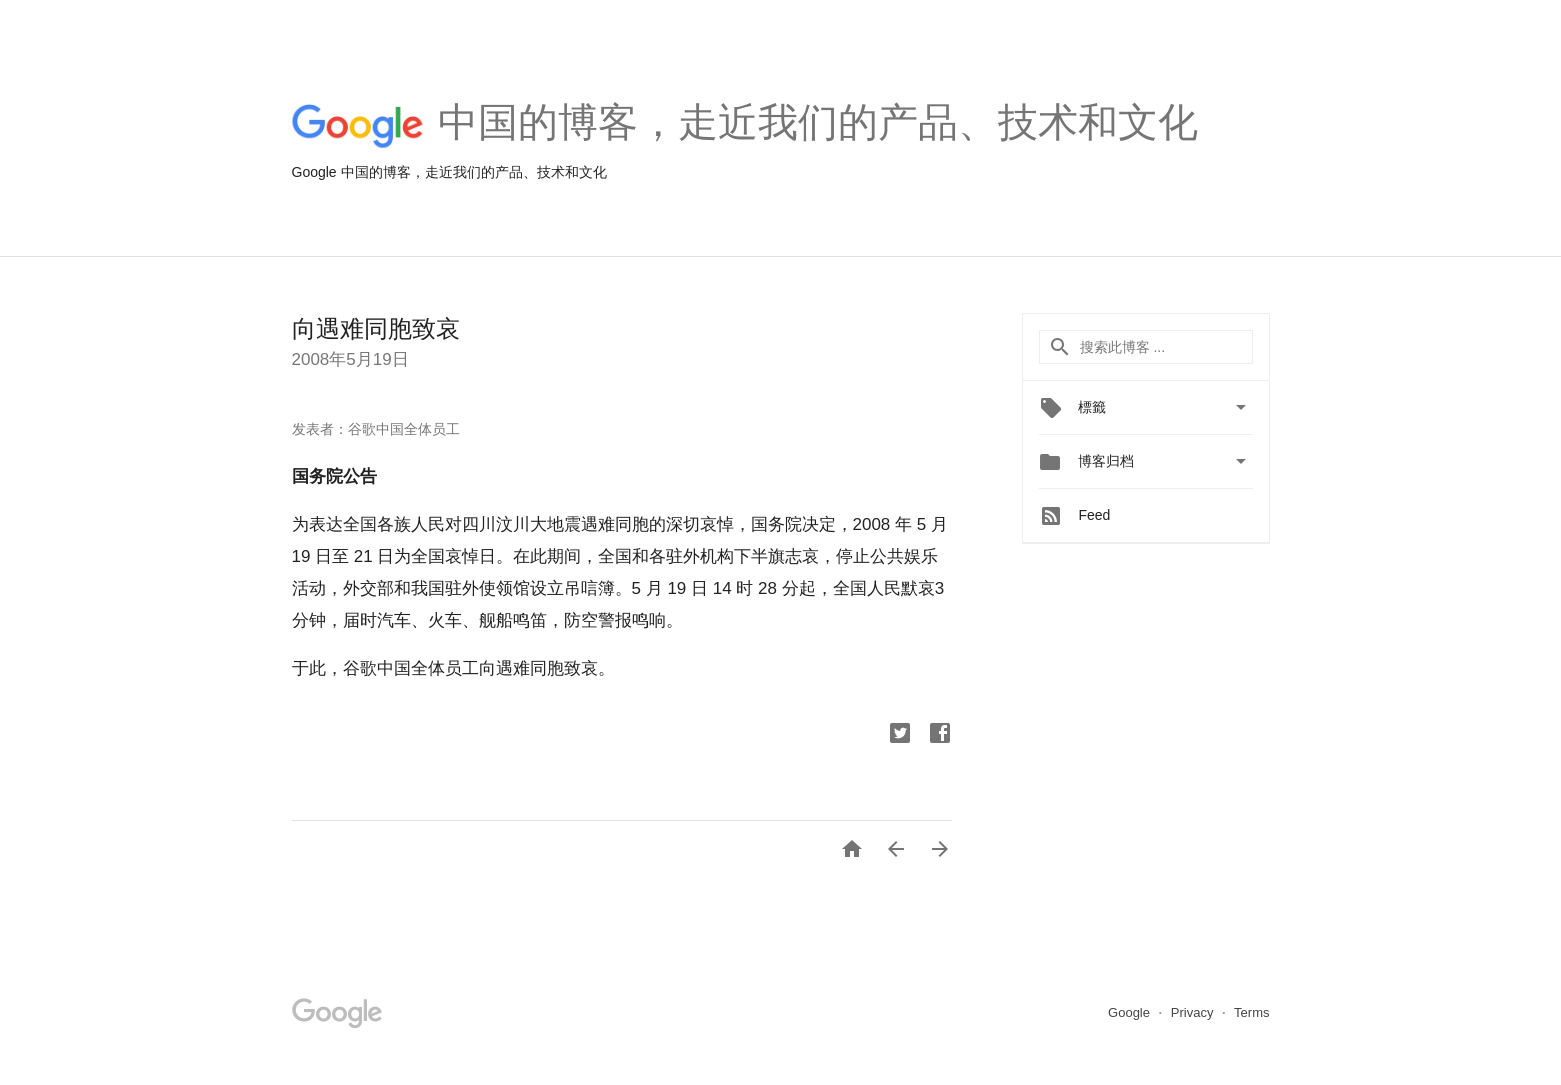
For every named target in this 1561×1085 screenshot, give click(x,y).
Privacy (1194, 1012)
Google (1131, 1012)
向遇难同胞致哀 (376, 328)
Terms (1251, 1012)
